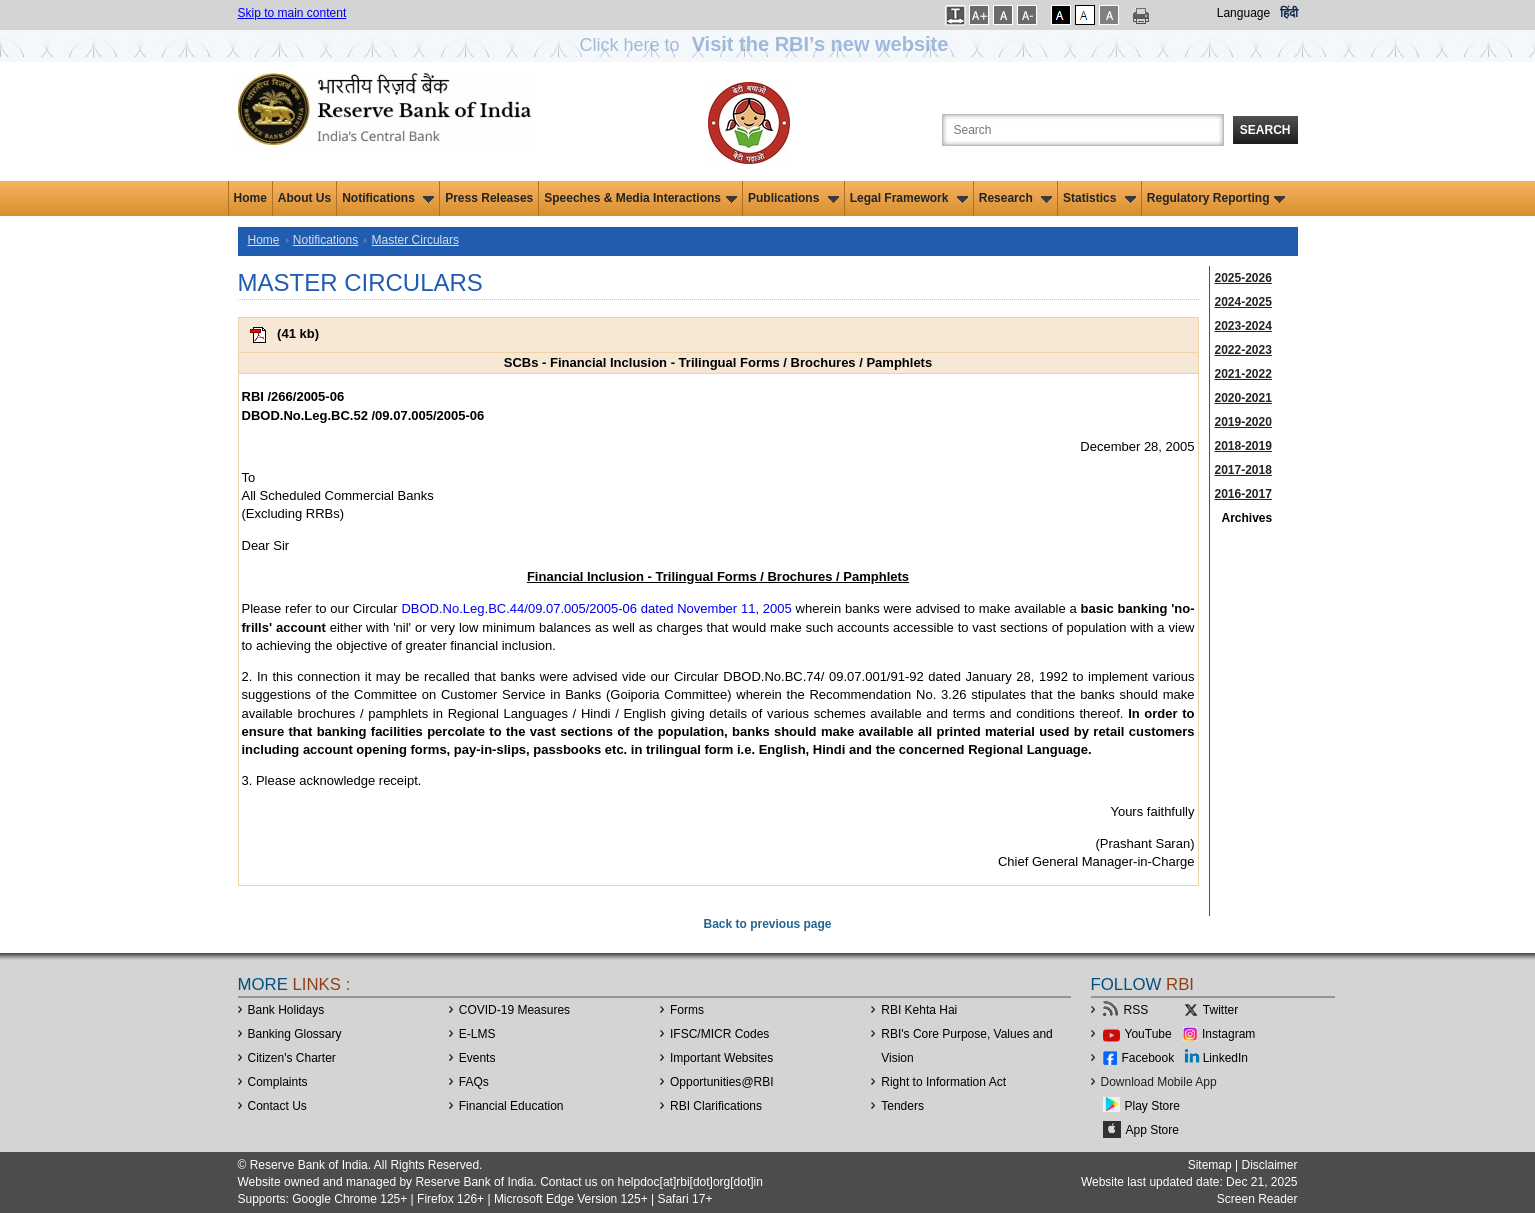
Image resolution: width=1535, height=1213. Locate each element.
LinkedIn (1225, 1058)
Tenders (902, 1106)
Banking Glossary (295, 1034)
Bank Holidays (286, 1010)
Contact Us (277, 1106)
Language (1243, 13)
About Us (304, 198)
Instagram (1228, 1034)
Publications (793, 198)
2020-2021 (1243, 398)
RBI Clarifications (716, 1106)
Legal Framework (909, 198)
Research (1015, 198)
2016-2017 (1243, 494)
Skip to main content (292, 13)
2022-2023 (1243, 350)
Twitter (1220, 1010)
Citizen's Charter (292, 1058)
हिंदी (1289, 13)
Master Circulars (415, 240)
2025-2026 (1243, 278)
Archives (1247, 518)
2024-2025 (1243, 302)
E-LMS (477, 1034)
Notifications (388, 198)
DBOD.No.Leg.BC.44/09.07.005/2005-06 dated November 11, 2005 (596, 608)
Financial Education (511, 1106)
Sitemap (1210, 1165)
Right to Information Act (943, 1082)
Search (1265, 130)
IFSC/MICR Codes (719, 1034)
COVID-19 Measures (514, 1010)
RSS (1136, 1010)
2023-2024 (1243, 326)
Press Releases (489, 198)
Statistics (1099, 198)
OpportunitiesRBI (722, 1082)
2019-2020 (1243, 422)
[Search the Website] (1083, 130)
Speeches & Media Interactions (640, 198)
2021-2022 (1243, 374)
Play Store (1152, 1106)
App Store (1152, 1130)
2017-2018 (1243, 470)
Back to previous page (767, 924)
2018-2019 (1243, 446)
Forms (687, 1010)
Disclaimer (1269, 1165)
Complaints (278, 1082)
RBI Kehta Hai (919, 1010)
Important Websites (721, 1058)
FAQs (474, 1082)
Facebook (1148, 1058)
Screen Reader (1257, 1199)
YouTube (1148, 1034)
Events (477, 1058)
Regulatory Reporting (1216, 198)
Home (250, 198)
